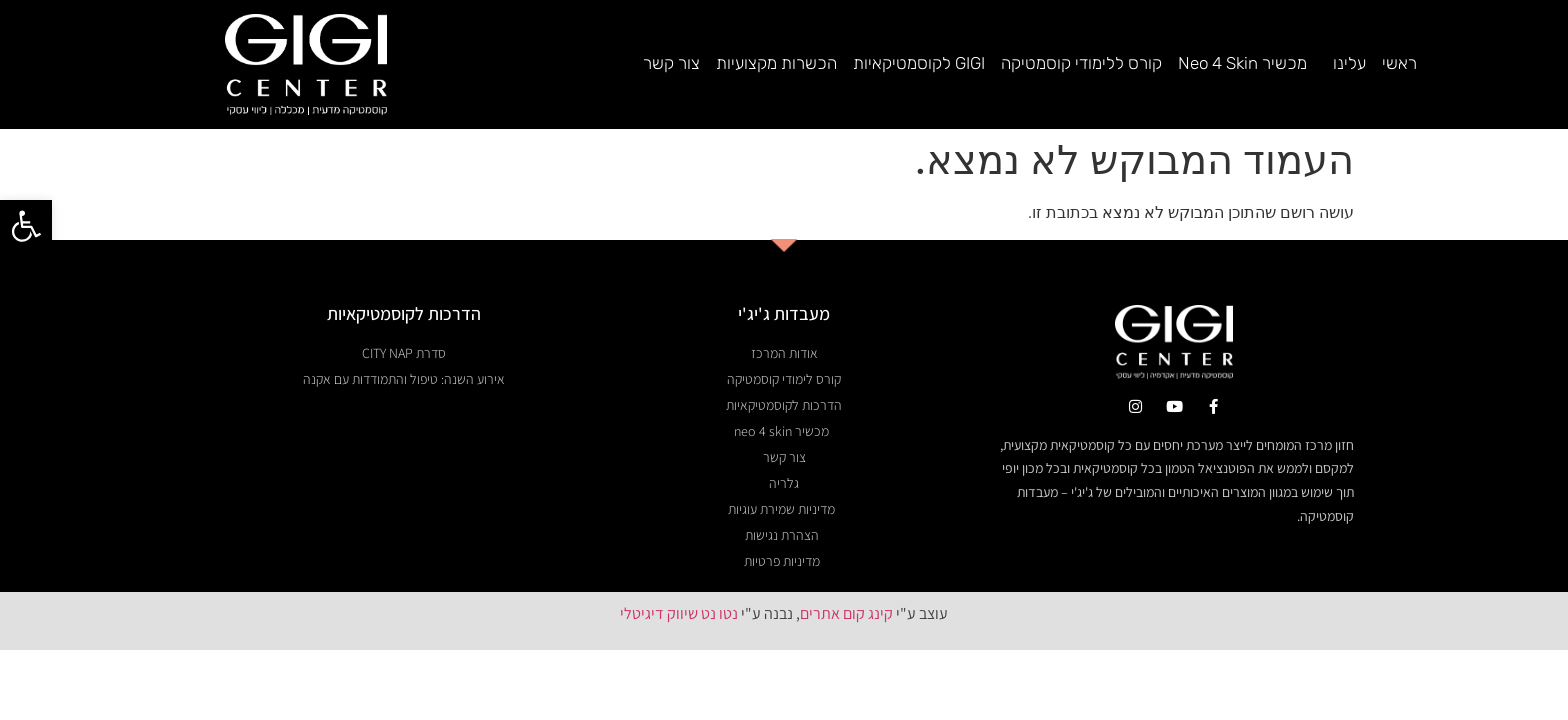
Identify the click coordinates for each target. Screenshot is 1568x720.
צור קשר (671, 63)
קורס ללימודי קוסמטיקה (1081, 63)
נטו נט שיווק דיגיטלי (679, 613)
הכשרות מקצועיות (776, 63)
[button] (26, 226)
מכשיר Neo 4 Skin (1242, 63)
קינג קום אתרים (846, 613)
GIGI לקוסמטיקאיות (919, 63)
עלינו (1344, 63)
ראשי (1399, 63)
